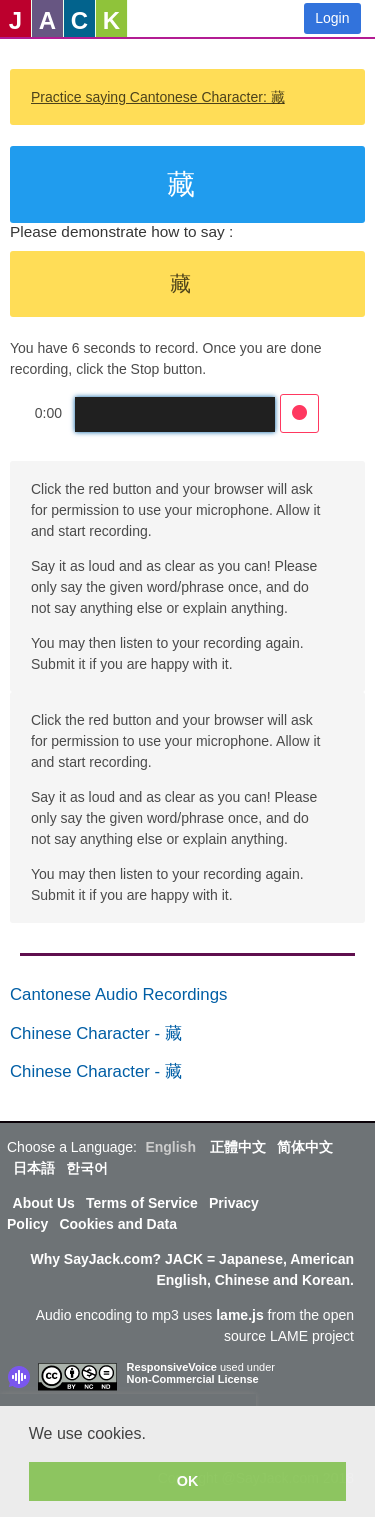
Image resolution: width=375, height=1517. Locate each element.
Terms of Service (142, 1203)
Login (332, 18)
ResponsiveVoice (172, 1367)
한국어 (87, 1168)
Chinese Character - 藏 (96, 1033)
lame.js (239, 1315)
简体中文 (305, 1147)
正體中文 (238, 1147)
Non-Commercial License (193, 1379)
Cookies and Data (117, 1224)
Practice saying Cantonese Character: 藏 (158, 97)
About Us (44, 1203)
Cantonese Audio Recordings (118, 994)
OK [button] (188, 1481)
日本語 (34, 1168)
